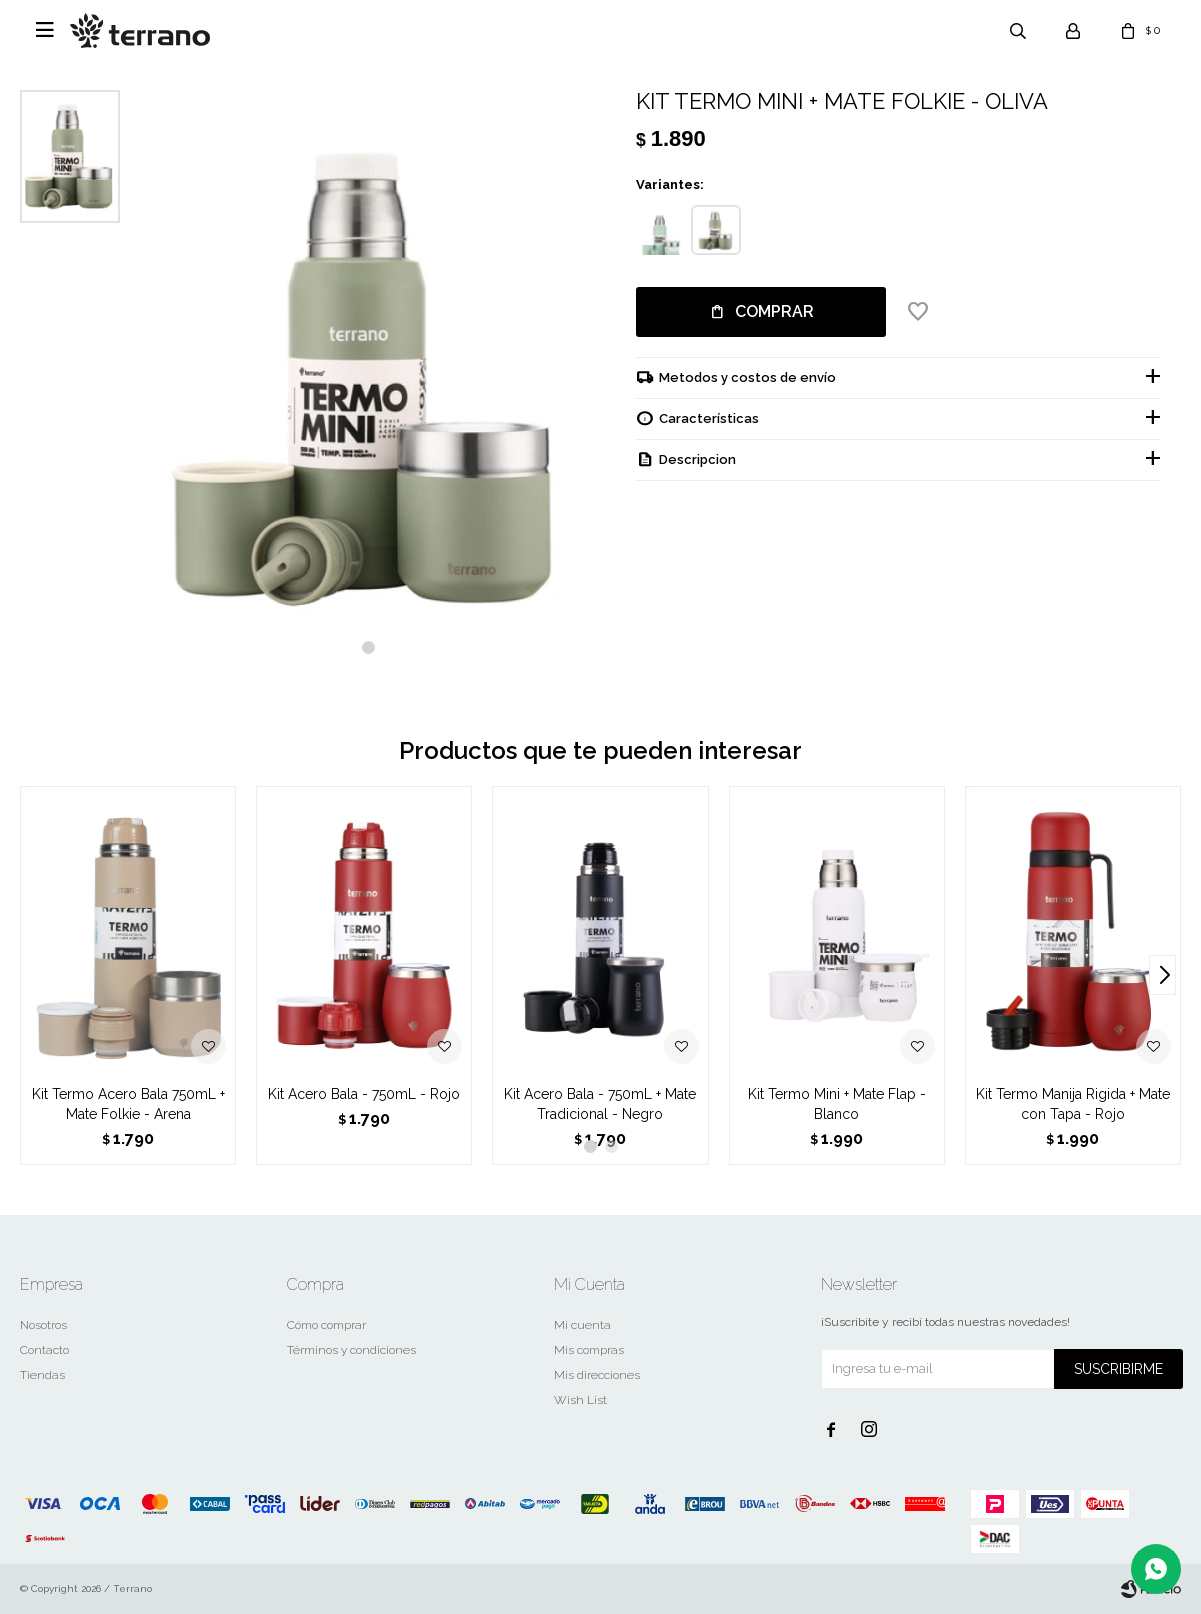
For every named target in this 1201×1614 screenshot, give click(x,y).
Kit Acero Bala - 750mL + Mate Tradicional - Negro (600, 1104)
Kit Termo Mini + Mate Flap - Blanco (837, 1104)
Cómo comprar (326, 1325)
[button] (368, 647)
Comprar (774, 311)
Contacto (44, 1350)
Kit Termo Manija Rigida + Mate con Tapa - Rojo (1073, 1104)
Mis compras (589, 1350)
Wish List (580, 1400)
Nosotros (43, 1325)
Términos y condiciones (351, 1350)
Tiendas (42, 1375)
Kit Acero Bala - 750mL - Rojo (364, 1094)
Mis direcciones (597, 1375)
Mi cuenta (582, 1325)
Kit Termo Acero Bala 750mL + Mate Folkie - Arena (128, 1104)
